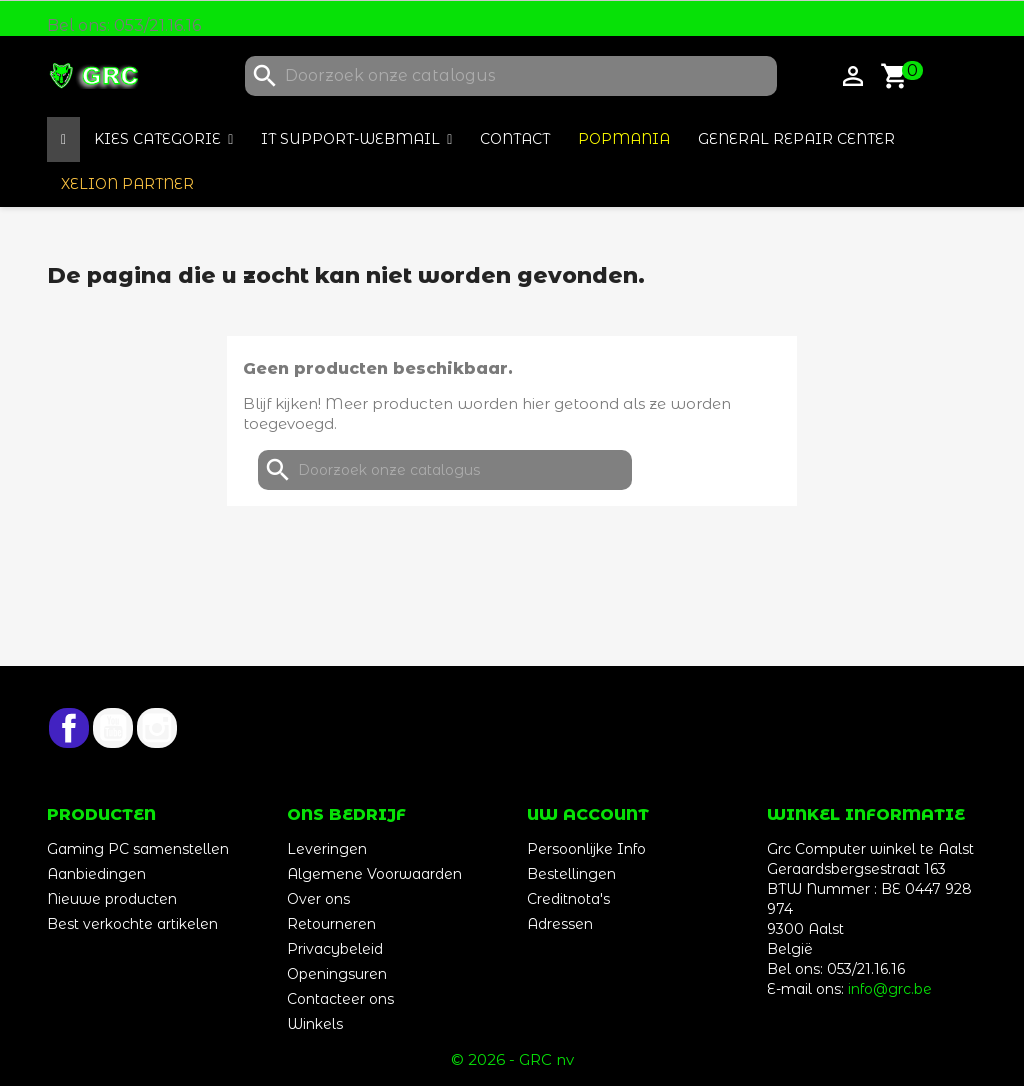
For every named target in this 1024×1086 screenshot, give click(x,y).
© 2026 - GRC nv (512, 1059)
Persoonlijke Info (586, 849)
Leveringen (327, 849)
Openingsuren (337, 974)
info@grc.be (890, 989)
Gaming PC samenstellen (138, 849)
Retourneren (331, 924)
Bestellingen (571, 874)
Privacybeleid (335, 949)
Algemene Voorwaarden (374, 874)
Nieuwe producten (112, 899)
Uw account (588, 814)
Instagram (157, 728)
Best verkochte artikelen (132, 924)
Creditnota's (568, 899)
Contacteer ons (340, 999)
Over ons (318, 899)
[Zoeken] (511, 76)
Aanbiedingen (96, 874)
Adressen (560, 924)
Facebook (69, 728)
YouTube (113, 728)
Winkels (315, 1024)
